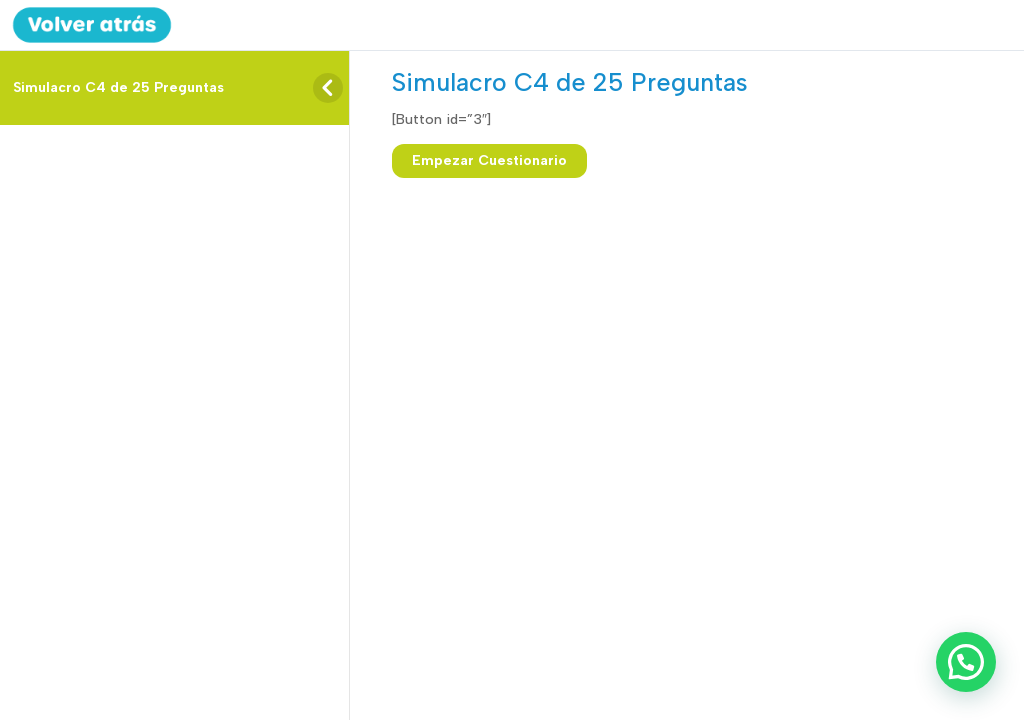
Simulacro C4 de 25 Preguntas (118, 87)
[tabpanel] (673, 119)
